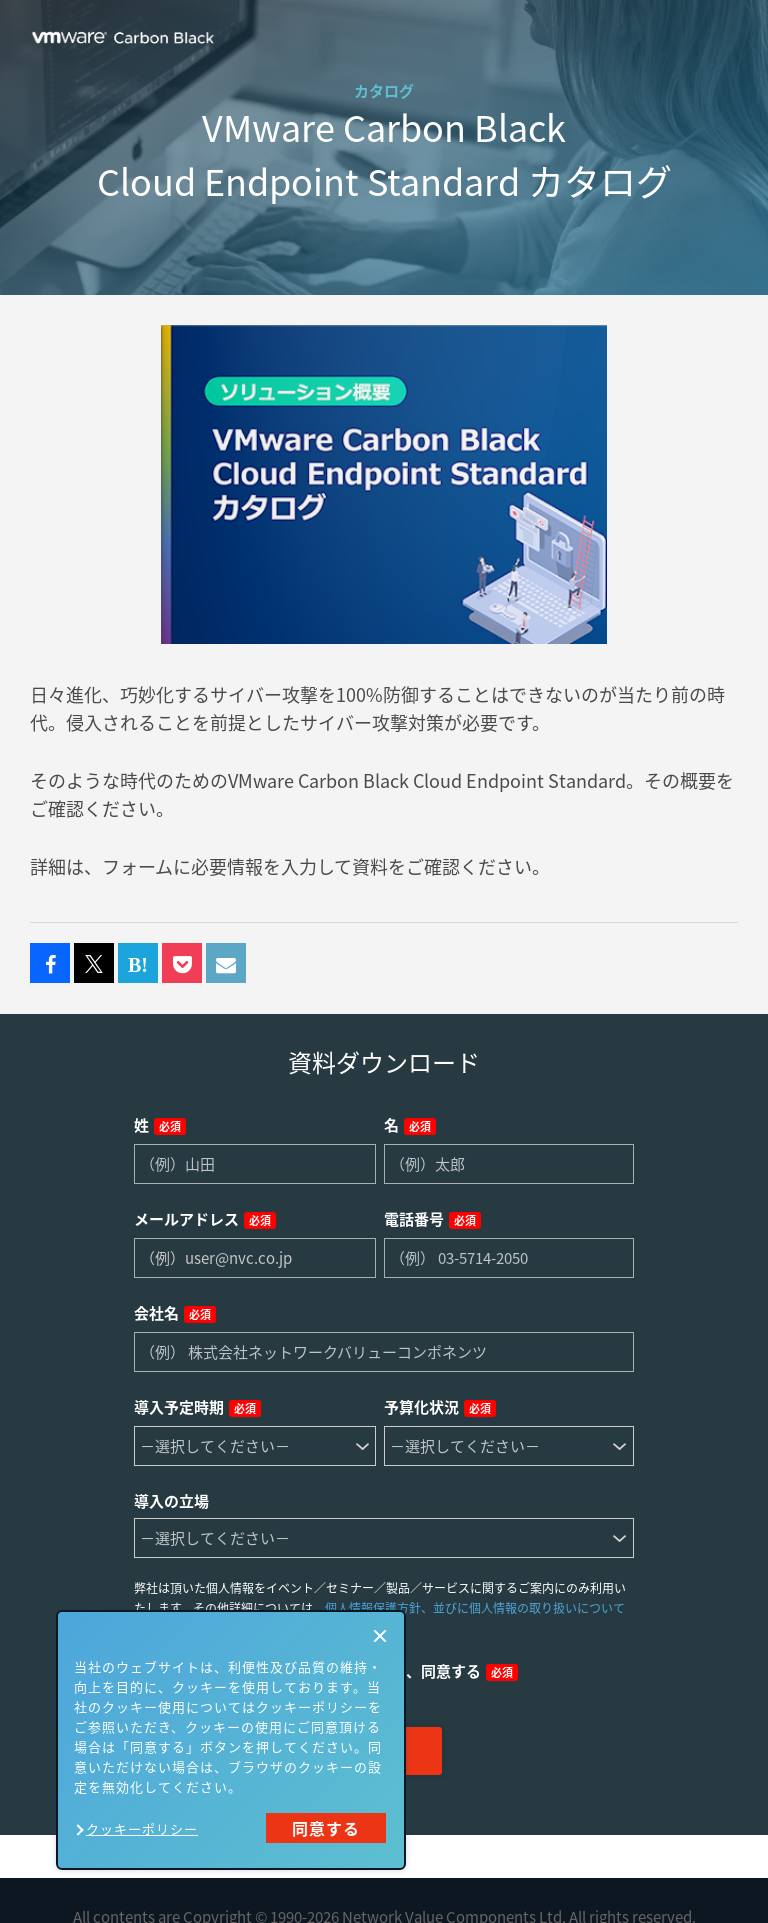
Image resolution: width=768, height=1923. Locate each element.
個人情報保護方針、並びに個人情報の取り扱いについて (475, 1608)
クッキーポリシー (142, 1828)
